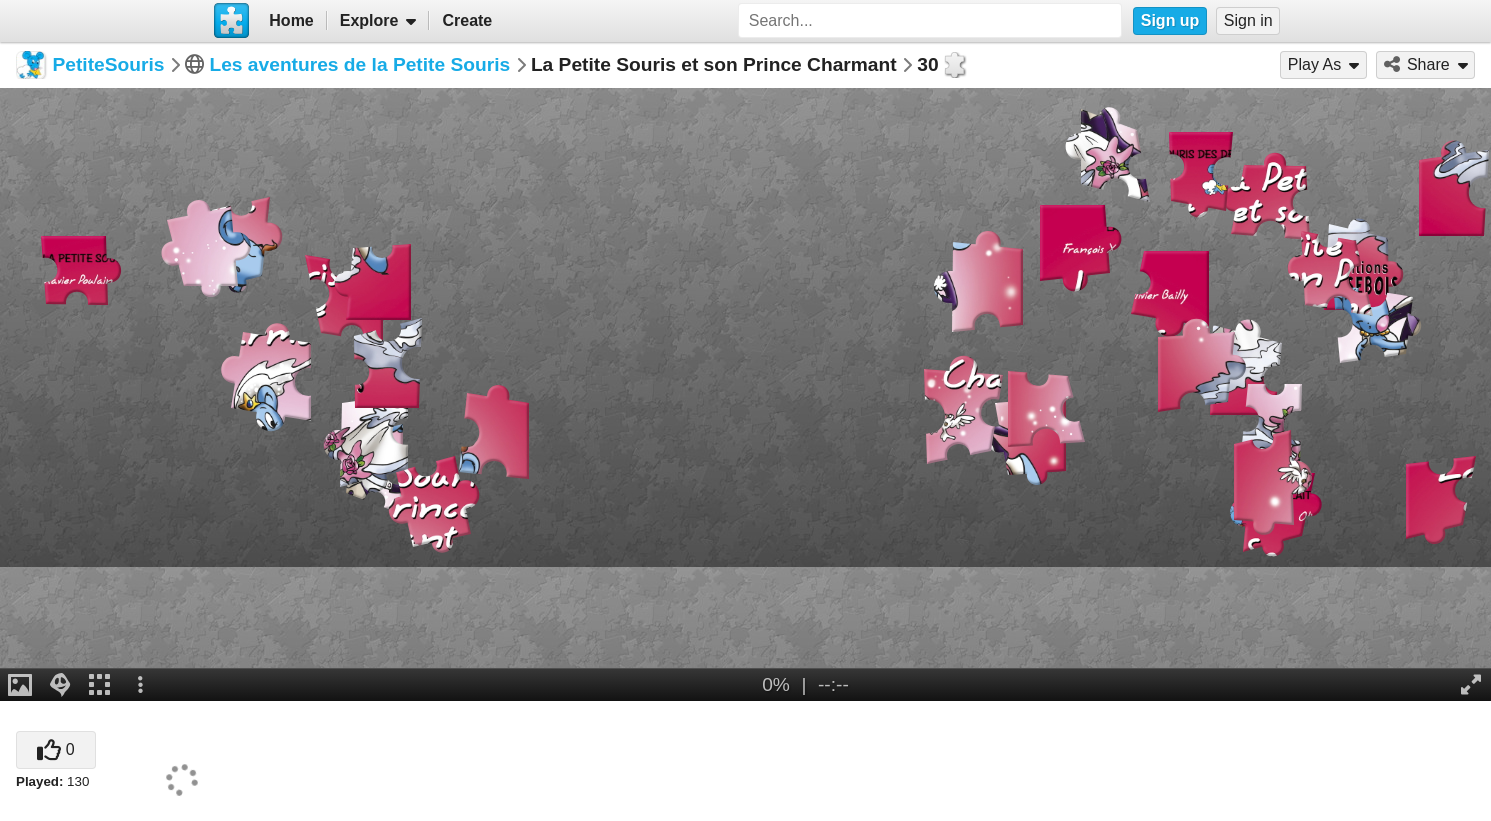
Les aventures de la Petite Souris (359, 64)
